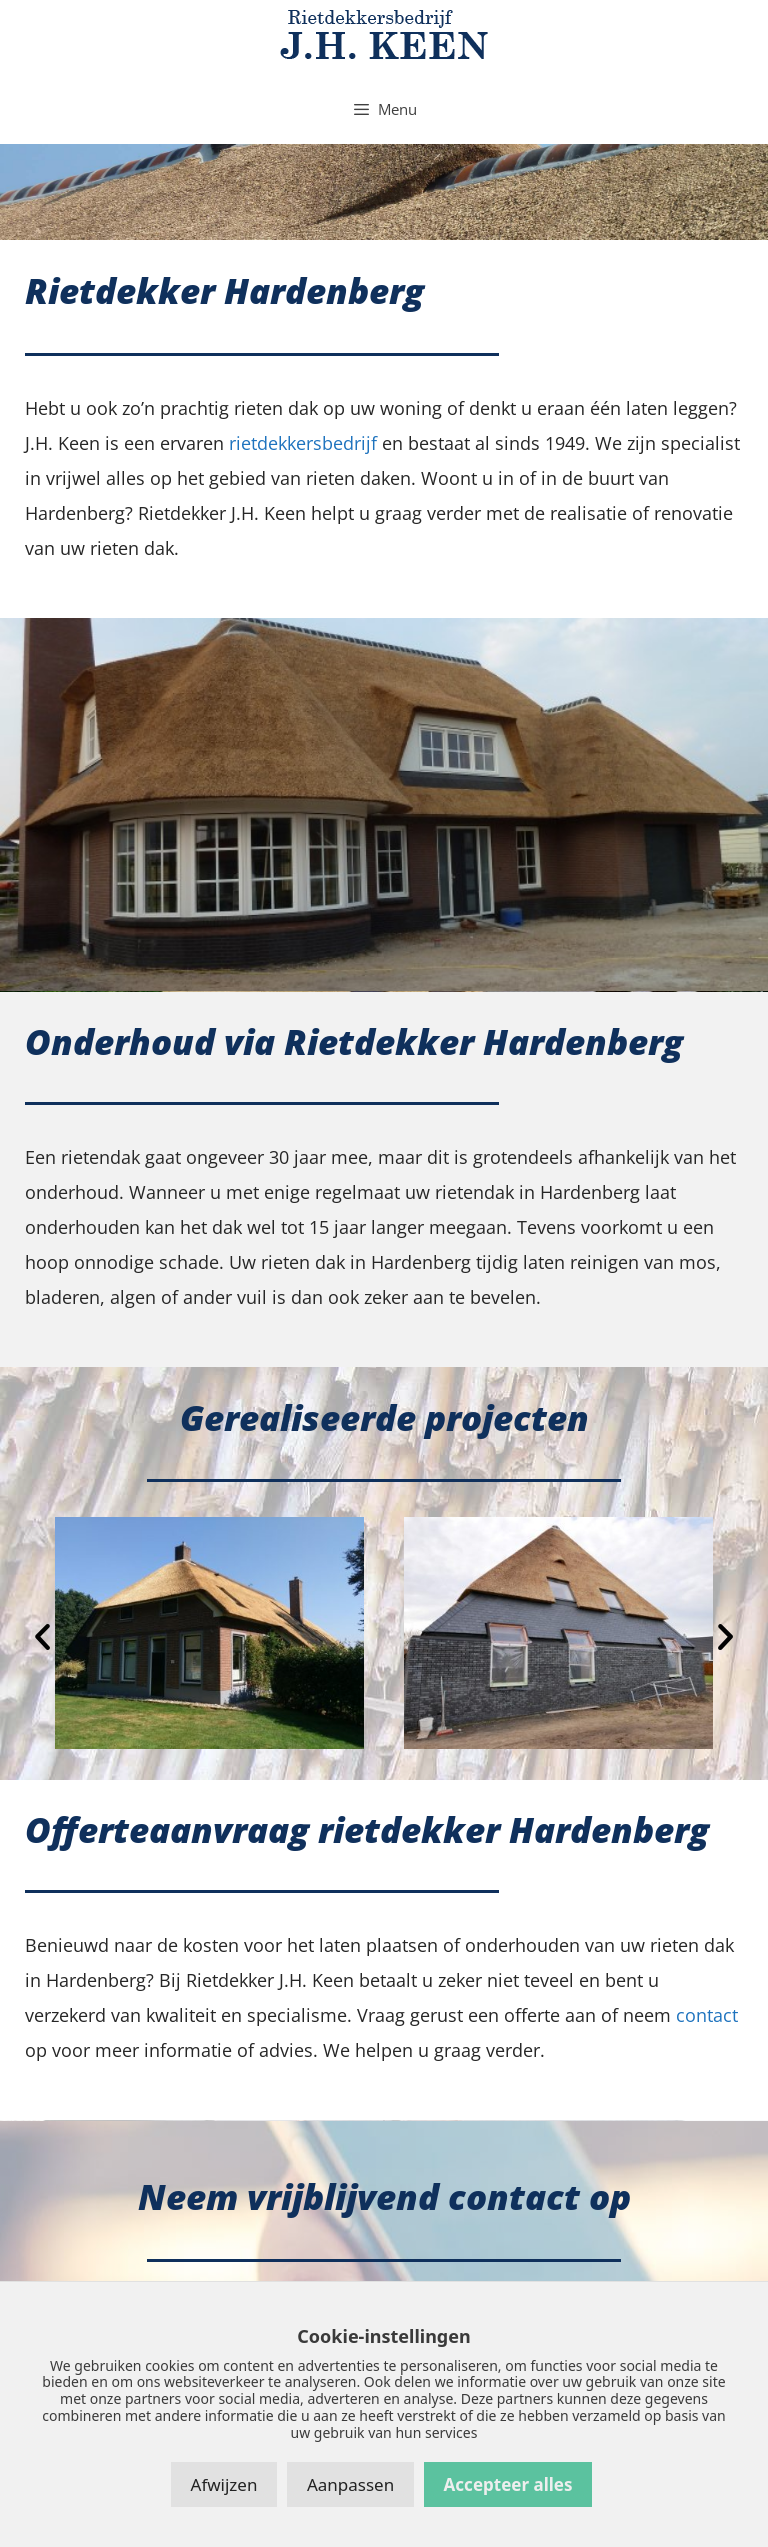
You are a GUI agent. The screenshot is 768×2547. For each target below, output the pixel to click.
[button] (42, 1636)
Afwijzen (224, 2484)
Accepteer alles (508, 2484)
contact (707, 2015)
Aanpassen (350, 2484)
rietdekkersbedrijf (303, 443)
